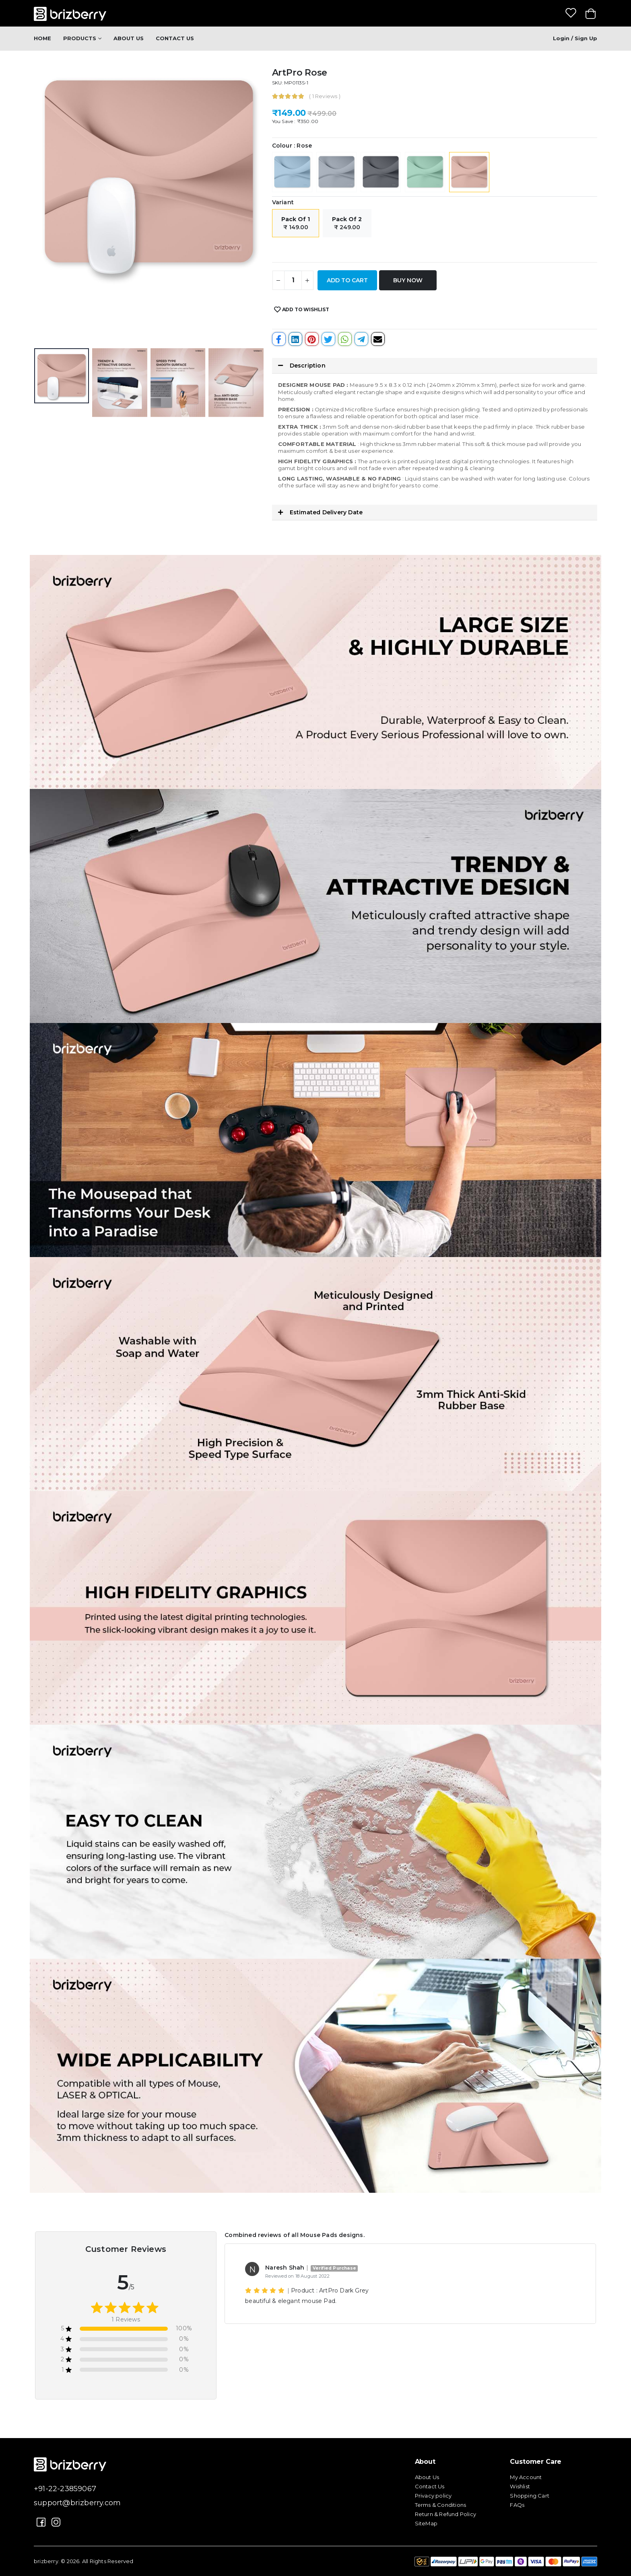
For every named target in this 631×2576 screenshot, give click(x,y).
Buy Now (407, 280)
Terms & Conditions (440, 2505)
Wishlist (520, 2486)
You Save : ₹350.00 (295, 121)
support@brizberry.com (77, 2502)
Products (79, 38)
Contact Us (175, 38)
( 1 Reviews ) (324, 96)
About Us (128, 38)
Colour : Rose (292, 145)
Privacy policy (433, 2495)
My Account (526, 2477)
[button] (434, 366)
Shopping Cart (529, 2495)
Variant (283, 202)
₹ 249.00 (347, 223)
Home (42, 38)
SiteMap (426, 2523)
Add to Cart (347, 280)
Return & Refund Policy (445, 2514)
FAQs (517, 2505)
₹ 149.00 (295, 223)
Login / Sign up (575, 38)
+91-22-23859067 (65, 2488)
